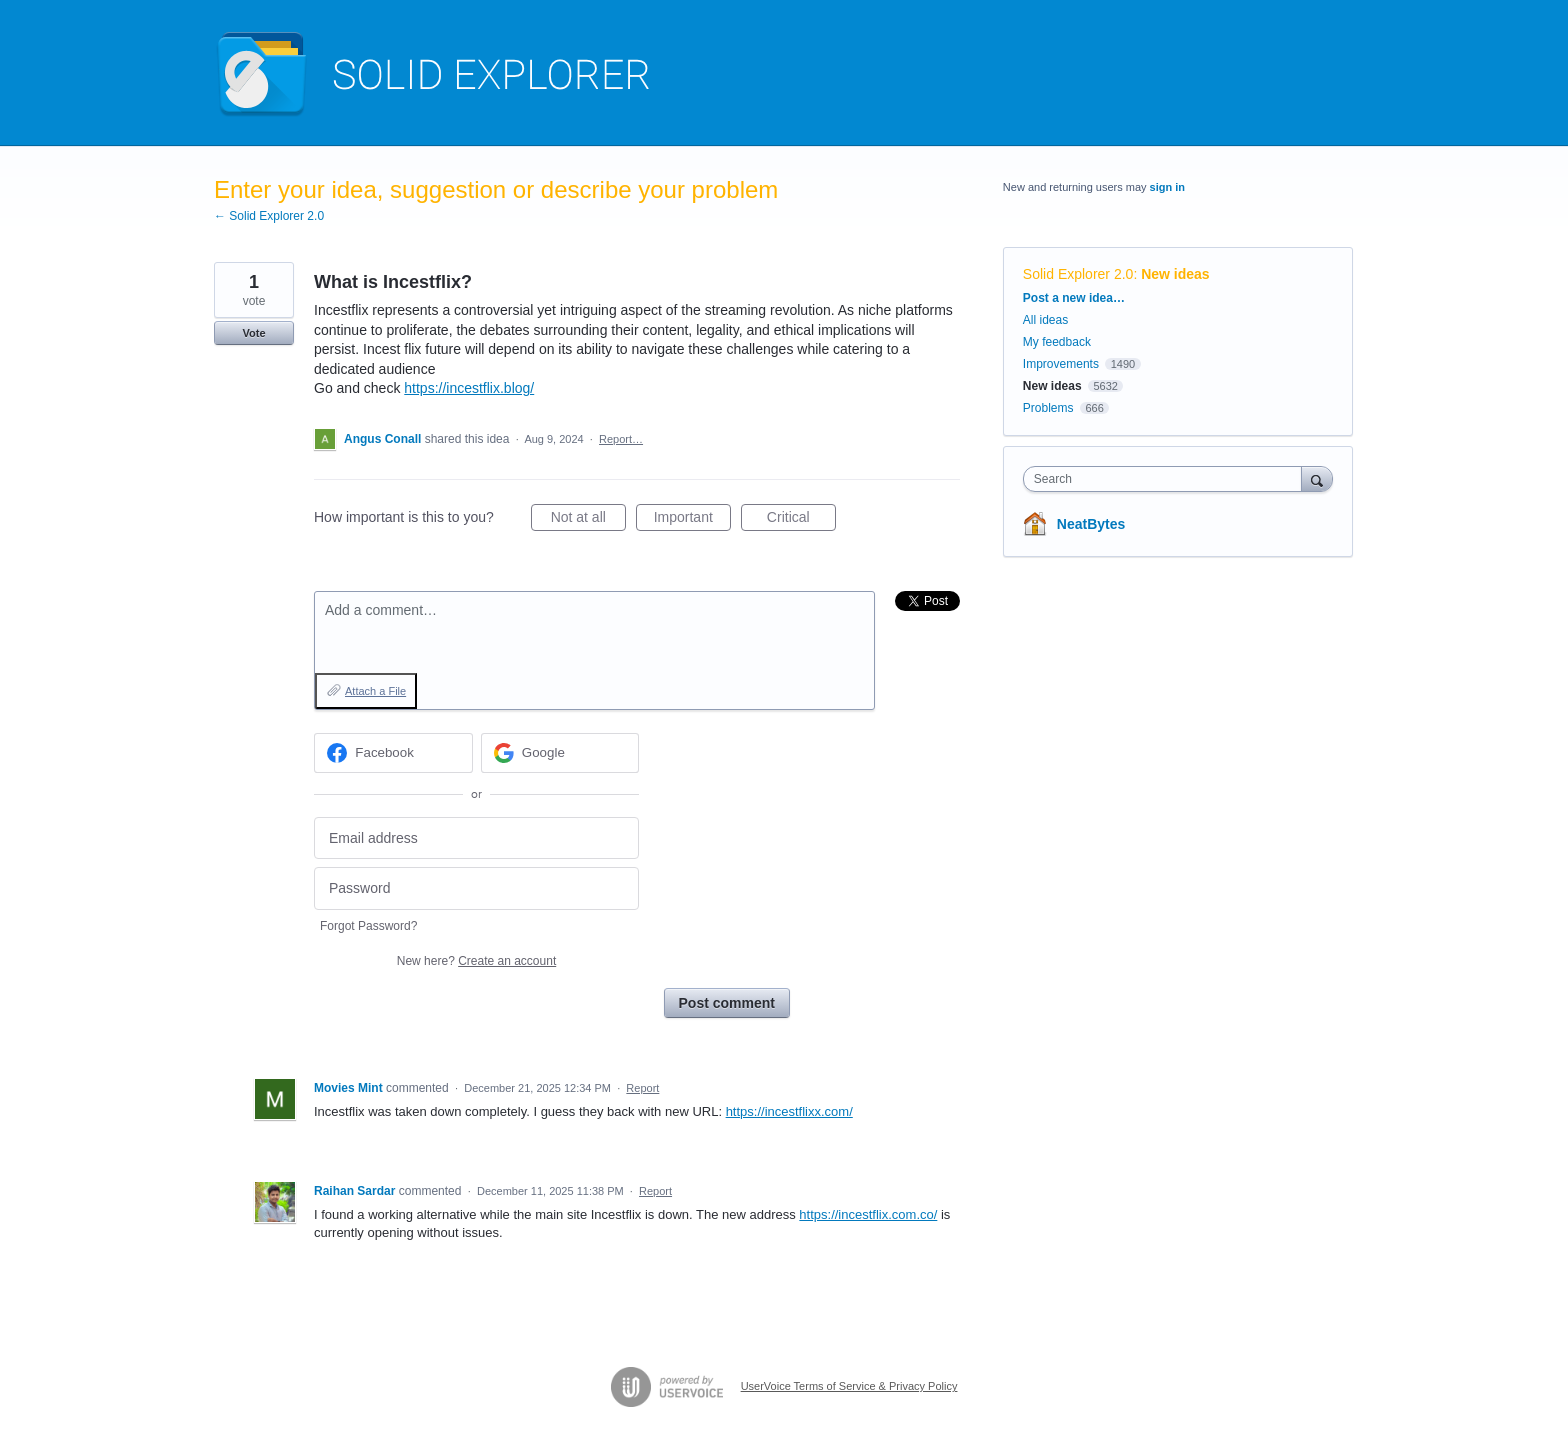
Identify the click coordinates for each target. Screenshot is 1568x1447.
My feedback (1057, 342)
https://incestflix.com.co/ (868, 1214)
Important (692, 520)
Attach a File (375, 691)
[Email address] (476, 838)
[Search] (1317, 478)
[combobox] (1167, 479)
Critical (801, 520)
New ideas (1175, 274)
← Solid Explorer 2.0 (269, 216)
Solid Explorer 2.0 (1078, 274)
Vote (253, 333)
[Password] (476, 888)
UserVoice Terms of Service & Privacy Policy (849, 1386)
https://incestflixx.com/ (789, 1111)
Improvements (1061, 364)
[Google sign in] (560, 753)
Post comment (727, 1003)
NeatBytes (1091, 524)
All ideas (1045, 320)
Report (642, 1088)
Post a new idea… (1074, 298)
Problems (1048, 408)
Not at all (588, 520)
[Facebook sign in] (393, 753)
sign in (1167, 187)
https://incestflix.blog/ (469, 388)
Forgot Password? (368, 926)
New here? (476, 961)
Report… (621, 439)
